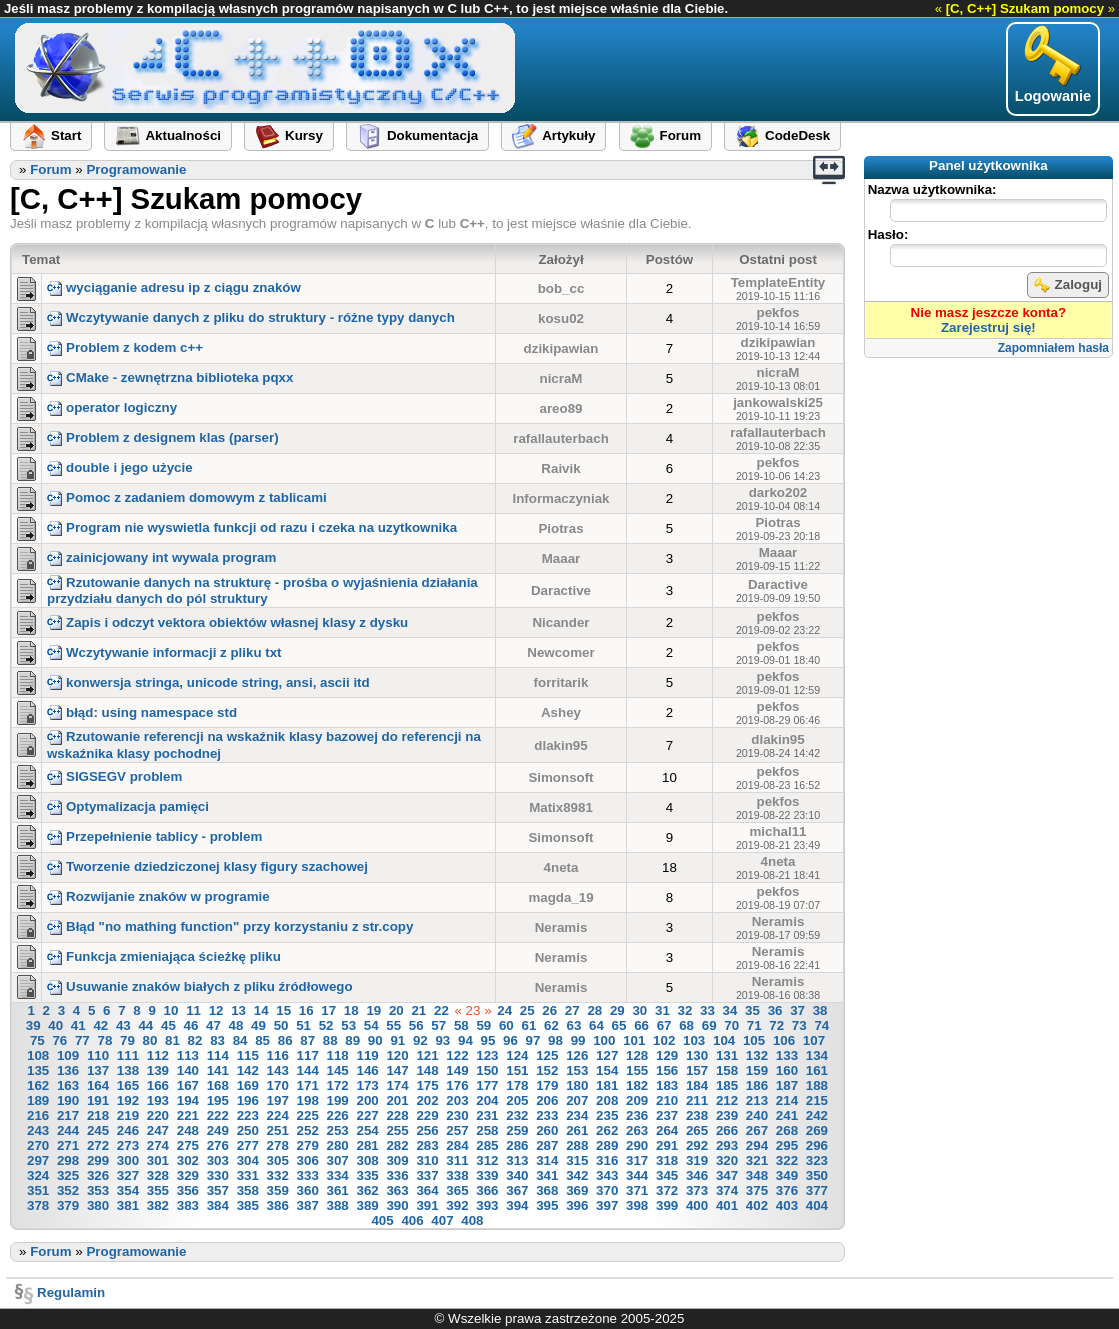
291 (667, 1145)
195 (218, 1100)
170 (278, 1085)
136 (68, 1070)
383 (188, 1205)
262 (607, 1130)
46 (191, 1025)
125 (547, 1055)
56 (416, 1025)
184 (697, 1085)
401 (727, 1205)
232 (517, 1115)
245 (98, 1130)
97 (533, 1040)
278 (278, 1145)
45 (168, 1025)
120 (397, 1055)
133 (787, 1055)
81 (172, 1040)
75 (37, 1040)
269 (817, 1130)
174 (397, 1085)
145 (338, 1070)
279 (308, 1145)
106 (784, 1040)
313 (517, 1160)
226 (338, 1115)
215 (817, 1100)
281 (367, 1145)
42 (100, 1025)
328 (158, 1175)
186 (757, 1085)
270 (38, 1145)
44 (145, 1025)
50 (281, 1025)
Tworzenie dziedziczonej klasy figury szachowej (207, 866)
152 (547, 1070)
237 (667, 1115)
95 (488, 1040)
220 (158, 1115)
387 (308, 1205)
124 (517, 1055)
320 (727, 1160)
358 (248, 1190)
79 (127, 1040)
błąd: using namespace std (142, 712)
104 (724, 1040)
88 (330, 1040)
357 (218, 1190)
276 (218, 1145)
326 (98, 1175)
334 (338, 1175)
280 (338, 1145)
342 (577, 1175)
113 (188, 1055)
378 (38, 1205)
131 (727, 1055)
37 (797, 1010)
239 (727, 1115)
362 (367, 1190)
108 (38, 1055)
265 (697, 1130)
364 (427, 1190)
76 (59, 1040)
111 (128, 1055)
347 (727, 1175)
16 (306, 1010)
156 (667, 1070)
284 (457, 1145)
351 (38, 1190)
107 (814, 1040)
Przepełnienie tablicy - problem (154, 836)
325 (68, 1175)
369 (577, 1190)
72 (776, 1025)
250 (248, 1130)
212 (727, 1100)
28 (594, 1010)
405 (382, 1220)
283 (427, 1145)
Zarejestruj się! (988, 327)
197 (278, 1100)
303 (218, 1160)
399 (667, 1205)
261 (577, 1130)
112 (158, 1055)
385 (248, 1205)
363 (397, 1190)
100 (604, 1040)
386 (278, 1205)
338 (457, 1175)
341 (547, 1175)
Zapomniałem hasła (1053, 348)
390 (397, 1205)
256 (427, 1130)
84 (240, 1040)
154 (607, 1070)
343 (607, 1175)
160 (787, 1070)
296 (817, 1145)
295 (787, 1145)
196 (248, 1100)
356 (188, 1190)
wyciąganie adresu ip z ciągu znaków (174, 287)
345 (667, 1175)
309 (397, 1160)
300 (128, 1160)
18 (351, 1010)
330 (218, 1175)
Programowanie (136, 169)
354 (128, 1190)
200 (367, 1100)
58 (461, 1025)
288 (577, 1145)
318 (667, 1160)
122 (457, 1055)
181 (607, 1085)
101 (634, 1040)
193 (158, 1100)
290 (637, 1145)
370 (607, 1190)
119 (367, 1055)
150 (487, 1070)
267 (757, 1130)
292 (697, 1145)
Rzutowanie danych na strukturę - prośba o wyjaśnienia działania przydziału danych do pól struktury (262, 590)
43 (123, 1025)
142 (248, 1070)
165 (128, 1085)
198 (308, 1100)
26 (549, 1010)
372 (667, 1190)
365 (457, 1190)
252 (308, 1130)
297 (38, 1160)
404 (817, 1205)
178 (517, 1085)
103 (694, 1040)
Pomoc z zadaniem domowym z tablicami (187, 497)
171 (308, 1085)
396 (577, 1205)
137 (98, 1070)
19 (373, 1010)
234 (577, 1115)
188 (817, 1085)
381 (128, 1205)
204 (487, 1100)
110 (98, 1055)
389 (367, 1205)
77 (82, 1040)
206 (547, 1100)
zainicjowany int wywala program (161, 557)
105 (754, 1040)
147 (397, 1070)
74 (821, 1025)
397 (607, 1205)
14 (261, 1010)
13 (238, 1010)
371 (637, 1190)
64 (596, 1025)
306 (308, 1160)
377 (817, 1190)
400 (697, 1205)
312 (487, 1160)
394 (517, 1205)
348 (757, 1175)
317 (637, 1160)
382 (158, 1205)
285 (487, 1145)
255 (397, 1130)
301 (158, 1160)
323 (817, 1160)
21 (418, 1010)
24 (504, 1010)
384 (218, 1205)
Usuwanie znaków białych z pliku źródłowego (200, 986)
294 (757, 1145)
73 (799, 1025)
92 (420, 1040)
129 (667, 1055)
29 (617, 1010)
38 (820, 1010)
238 (697, 1115)
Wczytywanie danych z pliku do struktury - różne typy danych (251, 317)
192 (128, 1100)
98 (555, 1040)
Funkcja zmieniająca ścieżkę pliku (164, 956)
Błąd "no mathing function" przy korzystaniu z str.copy (230, 926)
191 (98, 1100)
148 (427, 1070)
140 (188, 1070)
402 (757, 1205)
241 (787, 1115)
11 (193, 1010)
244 (68, 1130)
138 (128, 1070)
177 (487, 1085)
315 (577, 1160)
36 (775, 1010)
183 (667, 1085)
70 (731, 1025)
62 (551, 1025)
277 (248, 1145)
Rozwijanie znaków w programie (158, 896)
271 (68, 1145)
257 (457, 1130)
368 (547, 1190)
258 (487, 1130)
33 (707, 1010)
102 (664, 1040)
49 (258, 1025)
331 (248, 1175)
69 (709, 1025)
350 (817, 1175)
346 (697, 1175)
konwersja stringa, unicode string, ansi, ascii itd (208, 682)
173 (367, 1085)
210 (667, 1100)
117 (308, 1055)
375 (757, 1190)
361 (338, 1190)
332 (278, 1175)
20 (396, 1010)
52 (326, 1025)
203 (457, 1100)
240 (757, 1115)
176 (457, 1085)
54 (371, 1025)
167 (188, 1085)
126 (577, 1055)
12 (216, 1010)
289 (607, 1145)
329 (188, 1175)
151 (517, 1070)
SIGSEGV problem (114, 776)
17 (328, 1010)
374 (727, 1190)
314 (547, 1160)
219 (128, 1115)
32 (685, 1010)
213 (757, 1100)
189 (38, 1100)
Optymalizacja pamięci (128, 806)
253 (338, 1130)
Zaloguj (1068, 285)
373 (697, 1190)
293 (727, 1145)
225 (308, 1115)
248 (188, 1130)
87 (307, 1040)
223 (248, 1115)
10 (171, 1010)
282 (397, 1145)
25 (527, 1010)
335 (367, 1175)
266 (727, 1130)
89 (352, 1040)
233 (547, 1115)
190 (68, 1100)
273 (128, 1145)
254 (367, 1130)
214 (787, 1100)
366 (487, 1190)
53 (348, 1025)
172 (338, 1085)
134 (817, 1055)
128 (637, 1055)
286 (517, 1145)
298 (68, 1160)
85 (262, 1040)
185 (727, 1085)
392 (457, 1205)
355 (158, 1190)
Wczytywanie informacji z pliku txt (164, 652)
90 (375, 1040)
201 (397, 1100)
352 (68, 1190)
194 (188, 1100)
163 (68, 1085)
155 (637, 1070)
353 (98, 1190)
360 (308, 1190)
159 (757, 1070)
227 (367, 1115)
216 (38, 1115)
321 (757, 1160)
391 (427, 1205)
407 (442, 1220)
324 (38, 1175)
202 (427, 1100)
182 (637, 1085)
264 (667, 1130)
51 (303, 1025)
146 (367, 1070)
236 (637, 1115)
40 (55, 1025)
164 (98, 1085)
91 (397, 1040)
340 (517, 1175)
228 (397, 1115)
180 (577, 1085)
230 (457, 1115)
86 (285, 1040)
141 (218, 1070)
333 (308, 1175)
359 (278, 1190)
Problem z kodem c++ (125, 347)
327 (128, 1175)
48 (236, 1025)
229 (427, 1115)
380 (98, 1205)
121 (427, 1055)
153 (577, 1070)
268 (787, 1130)
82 (195, 1040)
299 (98, 1160)
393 (487, 1205)
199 (338, 1100)
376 (787, 1190)
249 (218, 1130)
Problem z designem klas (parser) (163, 437)
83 (217, 1040)
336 (397, 1175)
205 (517, 1100)
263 (637, 1130)
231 (487, 1115)
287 (547, 1145)
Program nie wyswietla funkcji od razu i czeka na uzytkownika (252, 527)
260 (547, 1130)
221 (188, 1115)
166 (158, 1085)
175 (427, 1085)
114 (218, 1055)
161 (817, 1070)
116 (278, 1055)
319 (697, 1160)
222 (218, 1115)
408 (472, 1220)
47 (213, 1025)
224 (278, 1115)
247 (158, 1130)
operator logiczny (112, 407)
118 (338, 1055)
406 (412, 1220)
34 (730, 1010)
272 (98, 1145)
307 (338, 1160)
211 (697, 1100)
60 (506, 1025)
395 (547, 1205)
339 (487, 1175)
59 (483, 1025)
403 (787, 1205)
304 (248, 1160)
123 (487, 1055)
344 (637, 1175)
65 (619, 1025)
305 (278, 1160)
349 (787, 1175)
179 (547, 1085)
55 (393, 1025)
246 (128, 1130)
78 (104, 1040)
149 (457, 1070)
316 (607, 1160)
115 (248, 1055)
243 (38, 1130)
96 (510, 1040)
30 (639, 1010)
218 (98, 1115)
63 (574, 1025)
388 (338, 1205)
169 (248, 1085)
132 (757, 1055)
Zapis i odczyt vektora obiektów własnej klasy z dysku (227, 622)
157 (697, 1070)
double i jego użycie (120, 467)
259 (517, 1130)
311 (457, 1160)
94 (465, 1040)
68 (686, 1025)
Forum (50, 169)
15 (283, 1010)
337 (427, 1175)
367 (517, 1190)
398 (637, 1205)
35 (752, 1010)
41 (78, 1025)
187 (787, 1085)
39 (33, 1025)
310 (427, 1160)
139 (158, 1070)
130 (697, 1055)
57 (438, 1025)
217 (68, 1115)
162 (38, 1085)
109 (68, 1055)
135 (38, 1070)
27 (572, 1010)
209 (637, 1100)
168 (218, 1085)
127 (607, 1055)
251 (278, 1130)
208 (607, 1100)
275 (188, 1145)
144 (308, 1070)
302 (188, 1160)
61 (528, 1025)
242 (817, 1115)
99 (578, 1040)
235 (607, 1115)
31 (662, 1010)
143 (278, 1070)
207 (577, 1100)
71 (754, 1025)
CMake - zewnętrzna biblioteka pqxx (170, 377)
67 (664, 1025)
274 (158, 1145)
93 (442, 1040)
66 (641, 1025)
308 (367, 1160)
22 (441, 1010)
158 (727, 1070)
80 (150, 1040)
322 (787, 1160)
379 (68, 1205)
